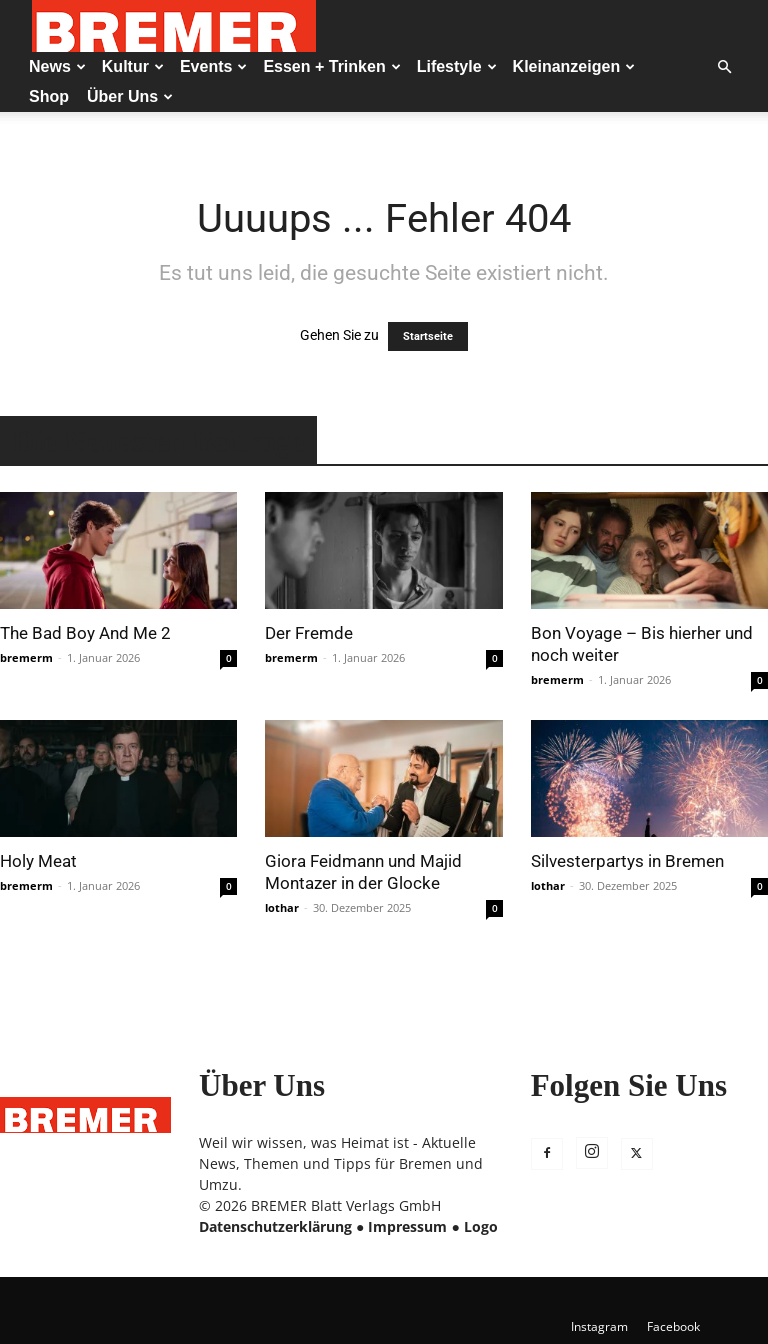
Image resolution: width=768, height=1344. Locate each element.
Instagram (599, 1326)
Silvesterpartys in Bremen (627, 861)
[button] (724, 67)
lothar (282, 907)
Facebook (673, 1326)
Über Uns (130, 96)
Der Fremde (309, 633)
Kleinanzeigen (574, 66)
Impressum (407, 1226)
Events (213, 66)
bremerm (26, 657)
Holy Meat (38, 861)
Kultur (133, 66)
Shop (49, 96)
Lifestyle (457, 66)
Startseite (428, 336)
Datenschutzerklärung (275, 1226)
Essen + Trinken (331, 66)
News (57, 66)
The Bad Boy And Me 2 (85, 633)
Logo (481, 1226)
